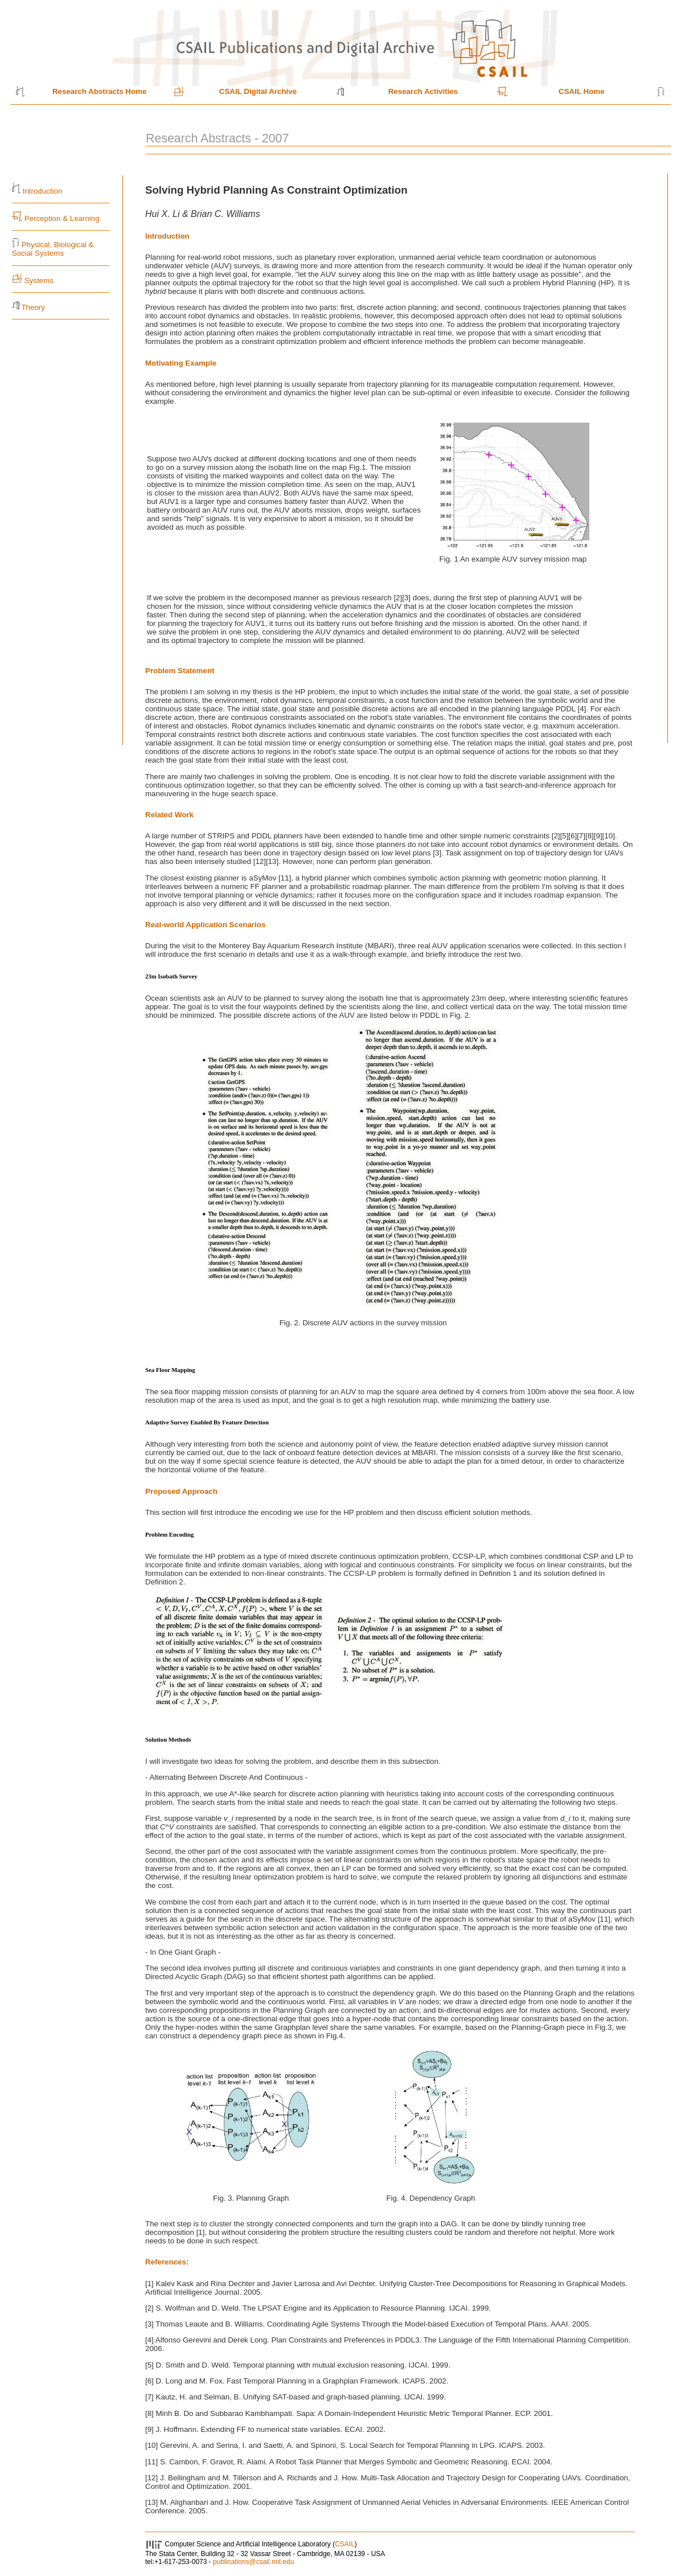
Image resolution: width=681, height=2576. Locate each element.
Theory (32, 307)
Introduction (43, 191)
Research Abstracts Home (99, 91)
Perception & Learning (61, 218)
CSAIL (345, 2544)
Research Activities (423, 91)
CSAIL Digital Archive (258, 91)
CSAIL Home (581, 91)
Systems (39, 280)
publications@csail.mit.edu (253, 2562)
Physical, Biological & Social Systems (52, 248)
